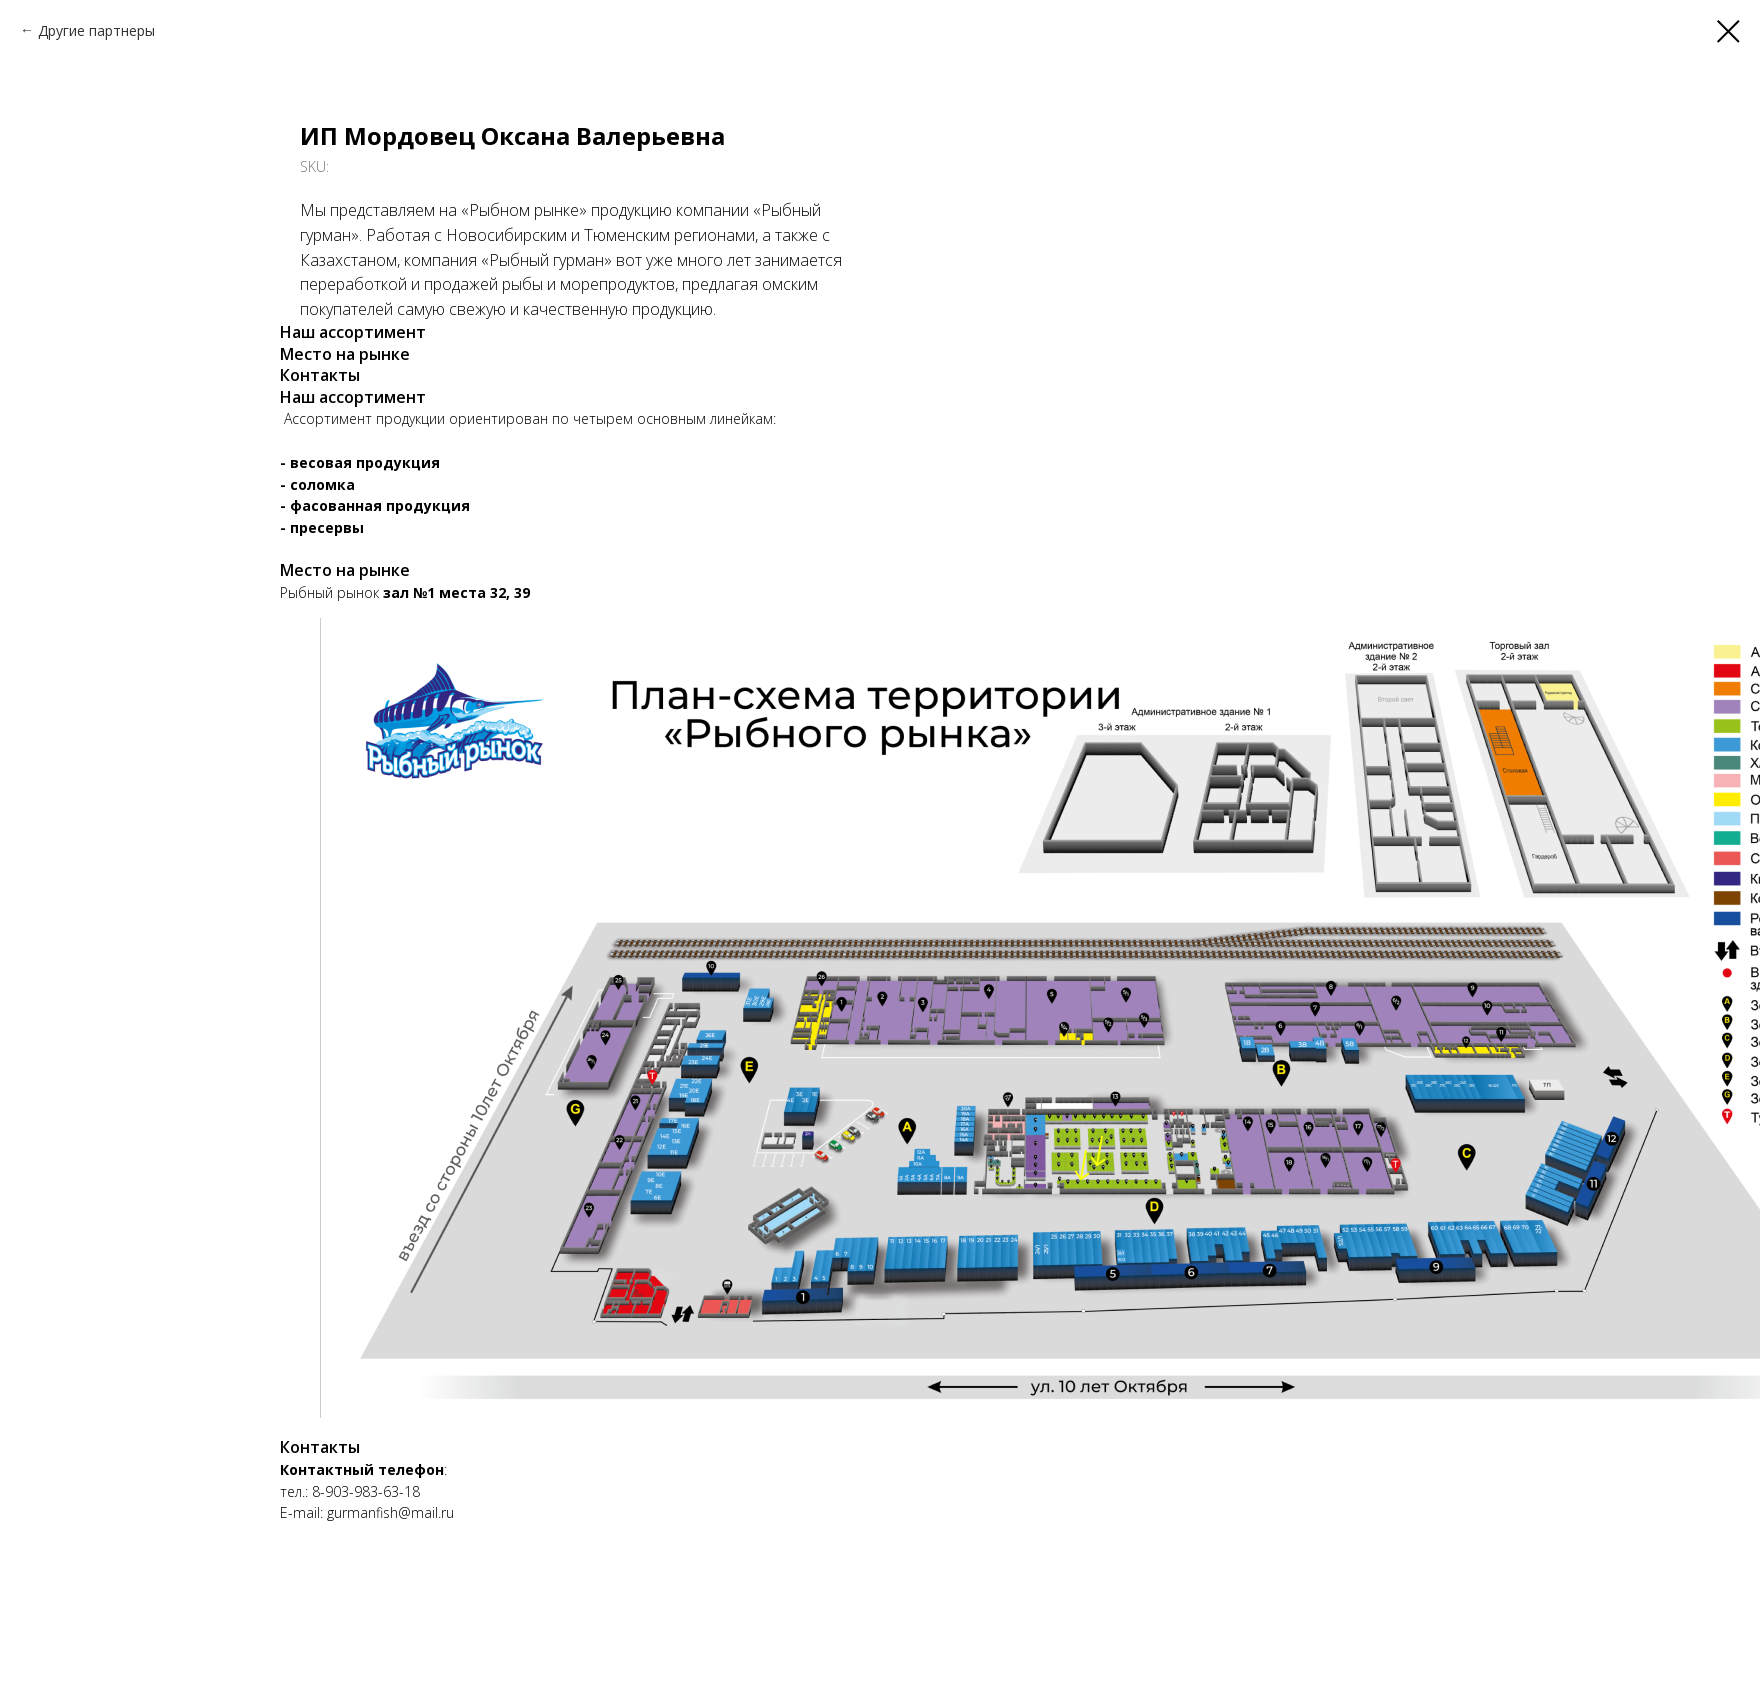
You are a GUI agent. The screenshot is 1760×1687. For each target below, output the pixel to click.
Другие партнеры (96, 30)
